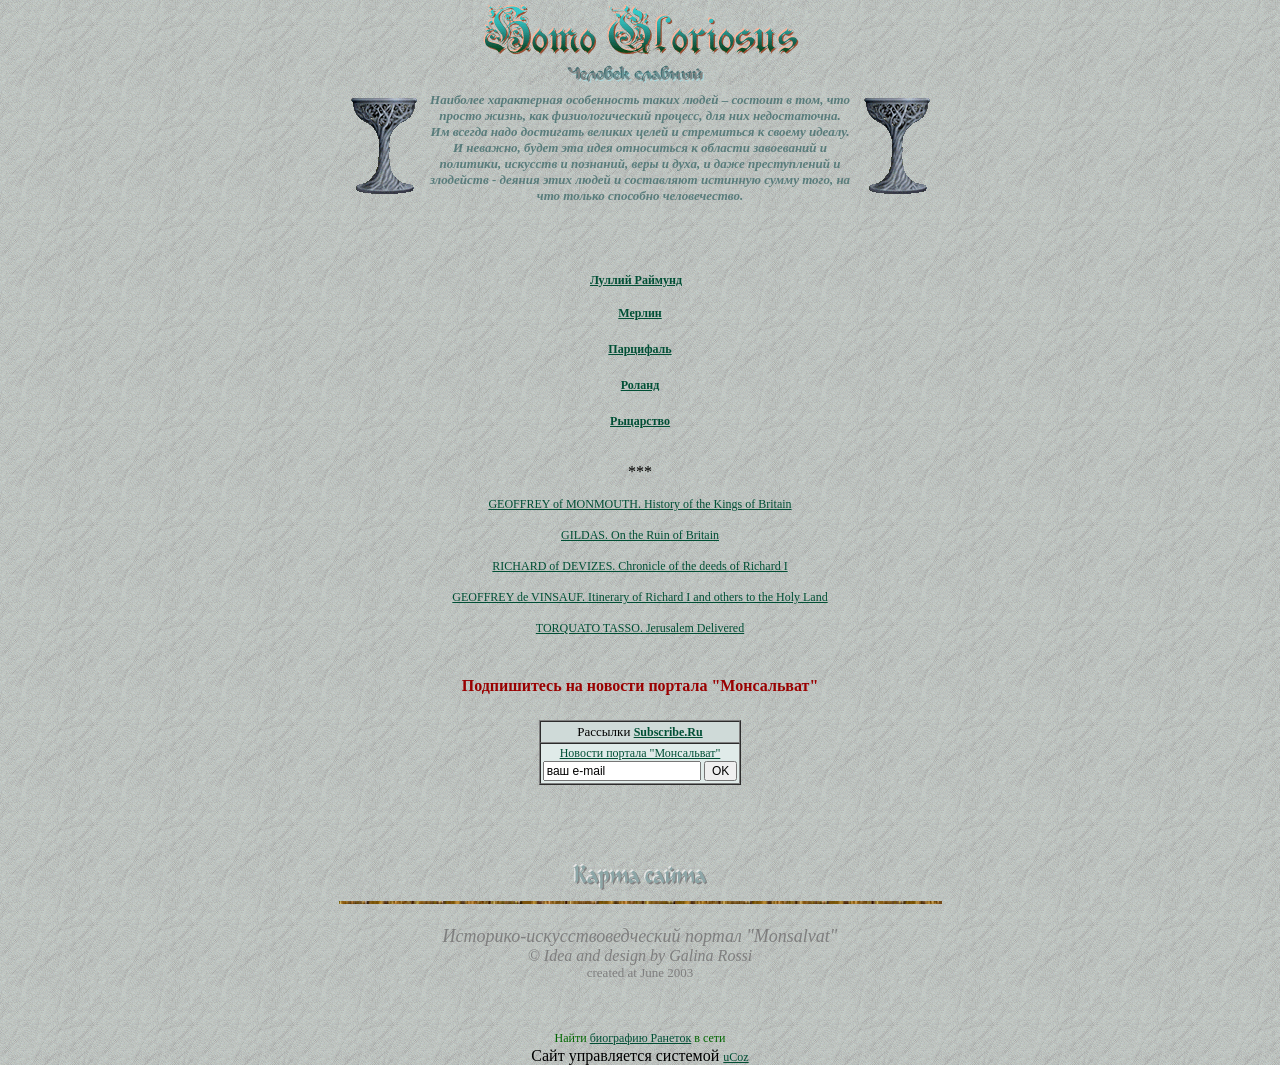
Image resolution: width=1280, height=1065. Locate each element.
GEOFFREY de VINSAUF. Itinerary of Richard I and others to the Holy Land (639, 597)
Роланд (640, 385)
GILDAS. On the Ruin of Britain (640, 535)
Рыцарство (640, 421)
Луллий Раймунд (636, 280)
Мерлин (639, 313)
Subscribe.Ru (668, 732)
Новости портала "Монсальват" (640, 753)
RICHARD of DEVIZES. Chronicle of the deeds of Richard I (639, 566)
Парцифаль (639, 349)
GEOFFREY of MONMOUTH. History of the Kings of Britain (639, 504)
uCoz (735, 1057)
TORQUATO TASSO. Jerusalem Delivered (640, 628)
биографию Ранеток (641, 1038)
